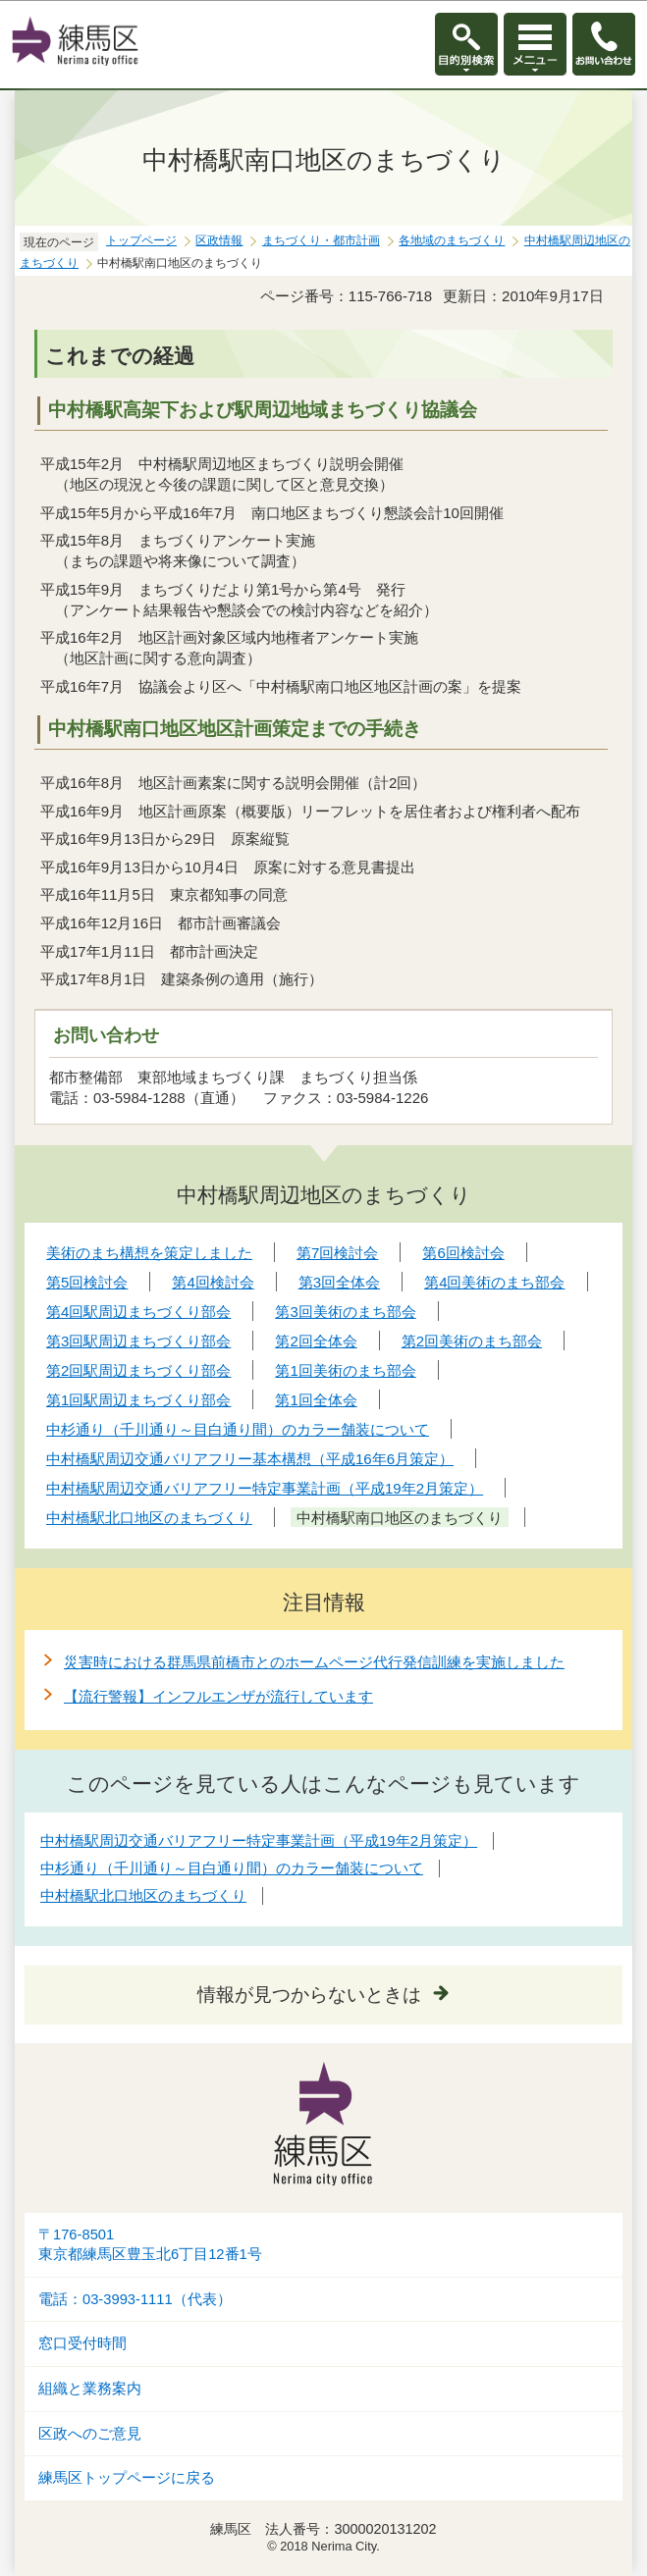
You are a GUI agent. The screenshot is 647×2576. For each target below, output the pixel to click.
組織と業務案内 (89, 2388)
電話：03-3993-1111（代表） (135, 2299)
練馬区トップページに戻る (126, 2478)
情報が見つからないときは (309, 1994)
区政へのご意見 (89, 2434)
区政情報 (219, 240)
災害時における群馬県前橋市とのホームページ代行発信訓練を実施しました (314, 1662)
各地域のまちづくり (452, 240)
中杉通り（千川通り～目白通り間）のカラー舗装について (231, 1868)
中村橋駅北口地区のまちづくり (143, 1895)
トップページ (141, 240)
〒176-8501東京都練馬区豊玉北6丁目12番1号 (150, 2245)
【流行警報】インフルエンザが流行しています (218, 1696)
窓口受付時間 (82, 2343)
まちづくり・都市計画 (321, 240)
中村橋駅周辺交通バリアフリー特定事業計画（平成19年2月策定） (258, 1840)
